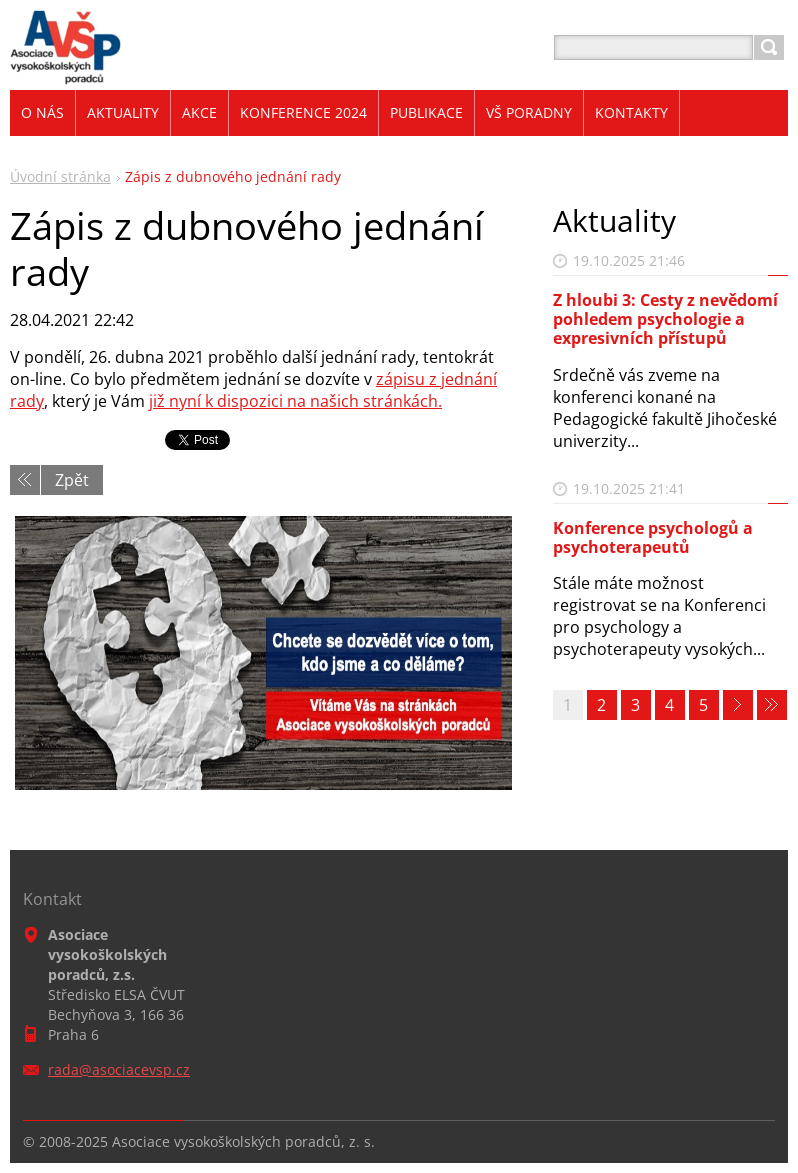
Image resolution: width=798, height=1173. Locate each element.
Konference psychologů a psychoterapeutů (653, 537)
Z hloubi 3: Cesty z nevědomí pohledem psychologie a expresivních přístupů (665, 319)
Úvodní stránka (60, 176)
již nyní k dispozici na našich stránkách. (295, 401)
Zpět (72, 480)
